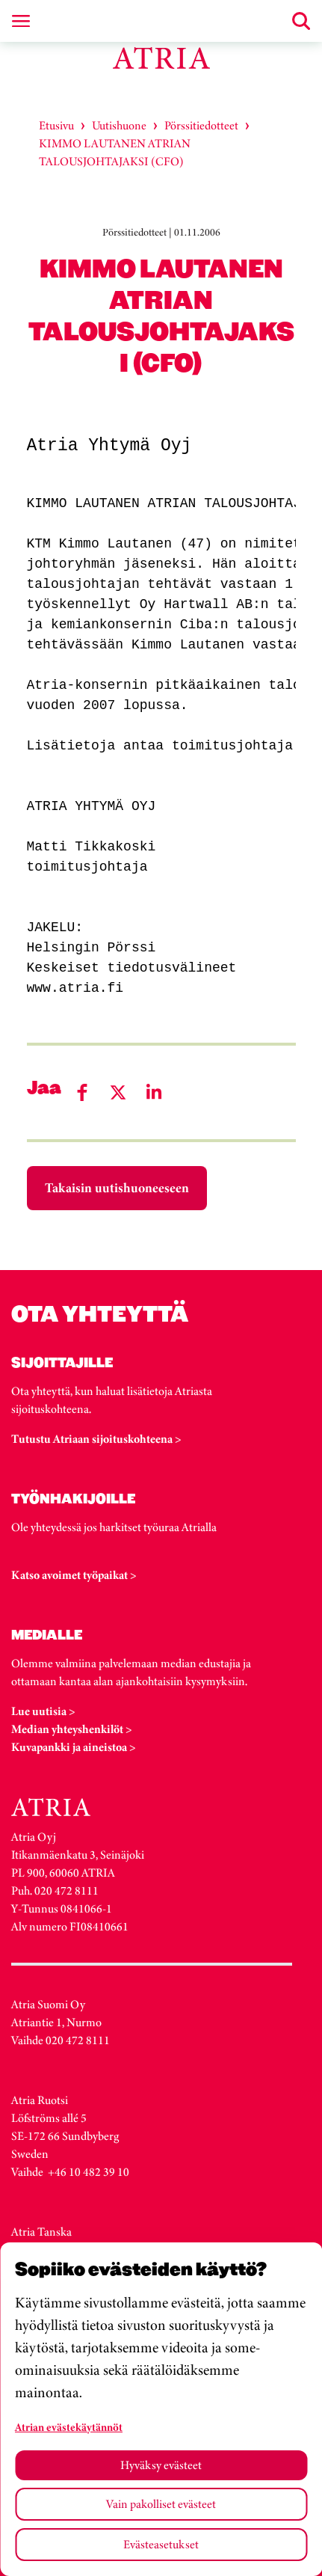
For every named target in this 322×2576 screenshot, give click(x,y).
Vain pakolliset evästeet (161, 2503)
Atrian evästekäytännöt (69, 2427)
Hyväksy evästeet (161, 2465)
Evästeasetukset (161, 2544)
